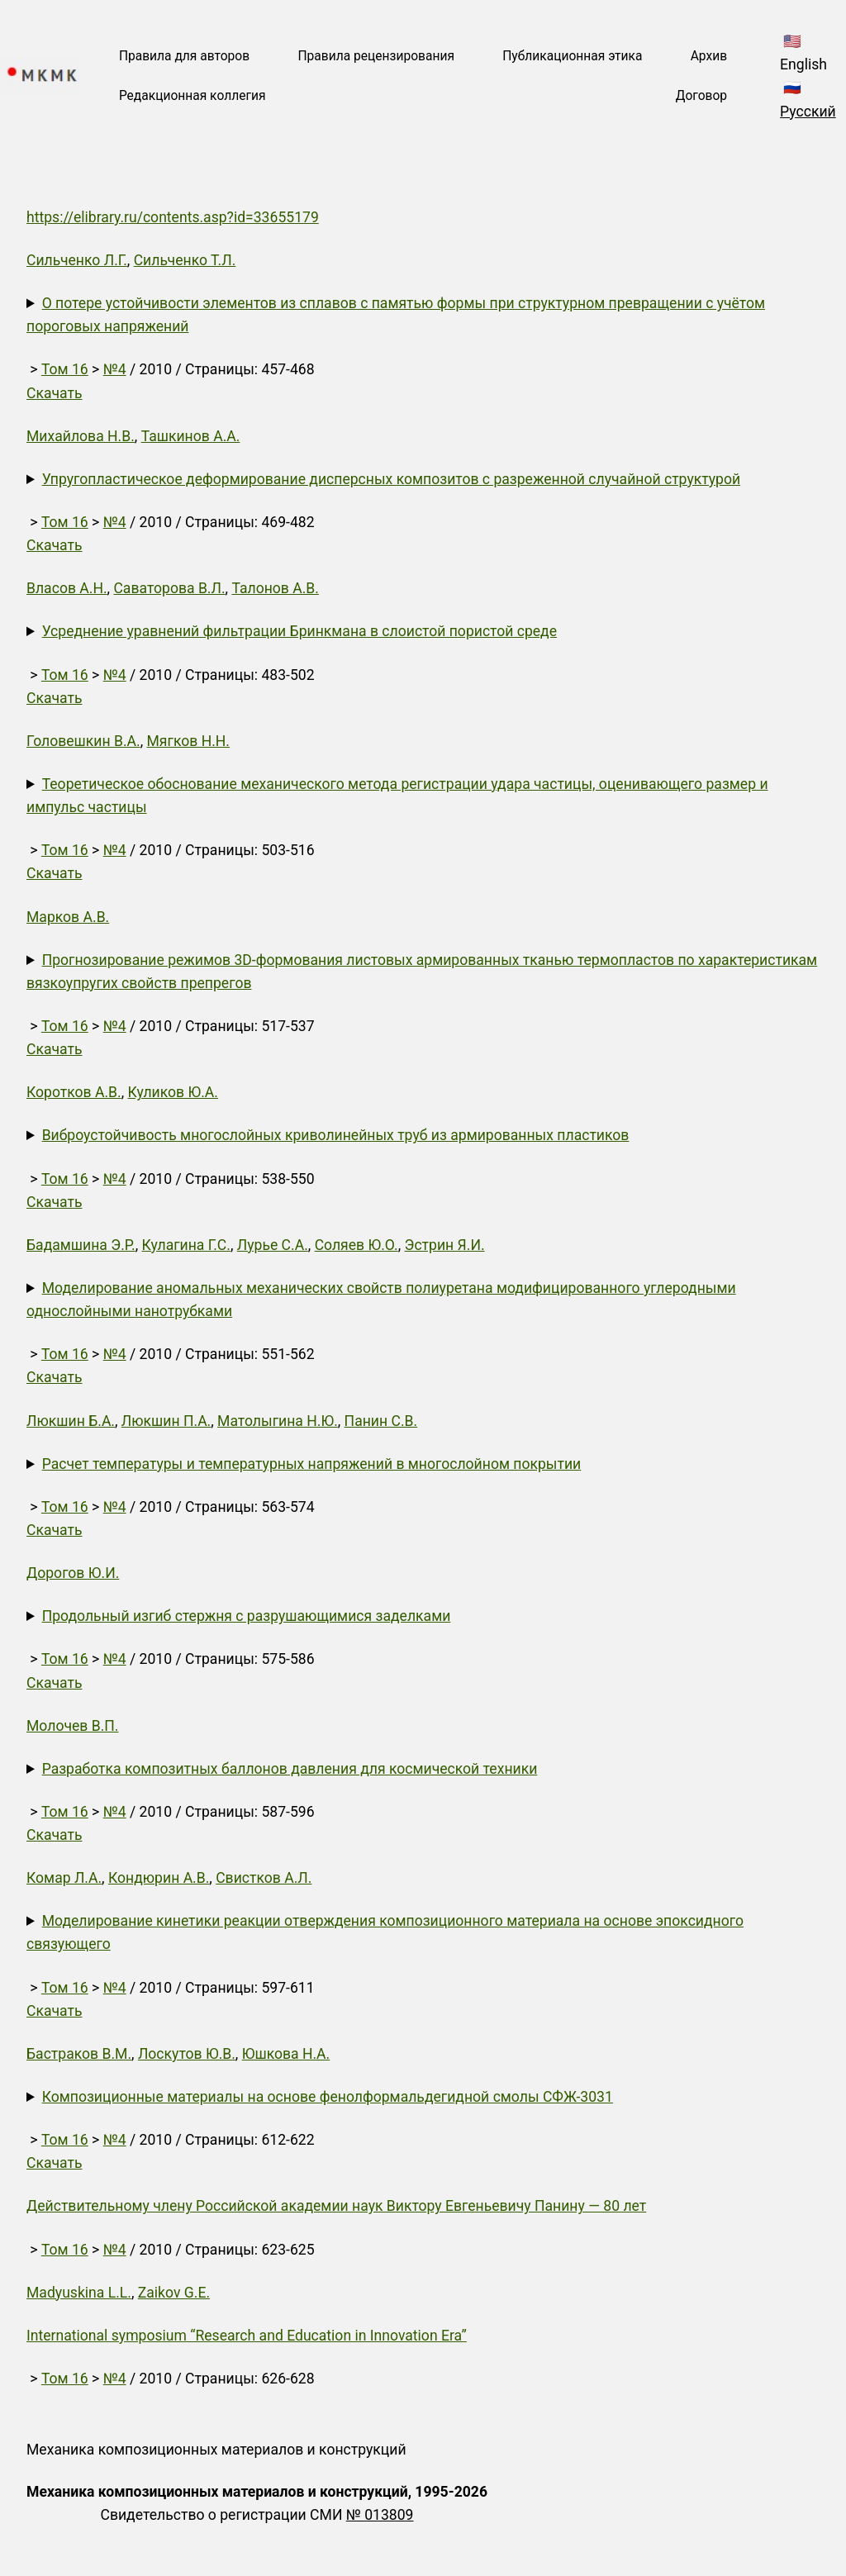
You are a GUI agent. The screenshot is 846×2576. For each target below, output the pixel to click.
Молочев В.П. (72, 1726)
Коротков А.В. (73, 1092)
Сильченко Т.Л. (185, 260)
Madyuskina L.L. (78, 2292)
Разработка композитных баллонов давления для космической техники (290, 1769)
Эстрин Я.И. (445, 1245)
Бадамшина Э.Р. (80, 1245)
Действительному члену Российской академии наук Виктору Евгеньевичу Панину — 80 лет (336, 2206)
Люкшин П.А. (166, 1421)
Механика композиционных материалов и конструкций (216, 2449)
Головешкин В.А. (83, 741)
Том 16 (64, 369)
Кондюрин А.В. (158, 1878)
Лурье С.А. (272, 1245)
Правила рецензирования (375, 56)
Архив (709, 56)
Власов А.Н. (66, 588)
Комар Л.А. (64, 1878)
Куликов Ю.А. (173, 1092)
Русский (808, 111)
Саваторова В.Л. (169, 588)
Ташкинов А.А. (190, 436)
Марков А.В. (67, 917)
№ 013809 (380, 2515)
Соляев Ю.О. (356, 1245)
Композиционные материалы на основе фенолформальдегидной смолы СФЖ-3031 (327, 2097)
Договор (701, 95)
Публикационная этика (572, 56)
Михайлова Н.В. (80, 436)
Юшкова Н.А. (286, 2054)
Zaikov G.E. (174, 2292)
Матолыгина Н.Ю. (277, 1421)
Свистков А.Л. (263, 1878)
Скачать (54, 393)
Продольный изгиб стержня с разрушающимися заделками (246, 1616)
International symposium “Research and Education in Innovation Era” (246, 2335)
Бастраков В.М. (78, 2054)
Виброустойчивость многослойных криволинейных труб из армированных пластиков (336, 1135)
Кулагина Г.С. (186, 1245)
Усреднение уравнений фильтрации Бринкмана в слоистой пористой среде (299, 631)
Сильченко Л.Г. (76, 260)
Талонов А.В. (275, 588)
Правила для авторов (184, 56)
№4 (114, 369)
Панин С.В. (381, 1421)
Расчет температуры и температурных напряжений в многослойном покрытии (312, 1464)
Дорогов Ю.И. (72, 1573)
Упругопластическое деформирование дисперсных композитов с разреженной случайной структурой (391, 479)
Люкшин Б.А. (70, 1421)
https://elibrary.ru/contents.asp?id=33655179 (172, 217)
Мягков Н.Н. (188, 741)
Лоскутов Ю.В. (186, 2054)
